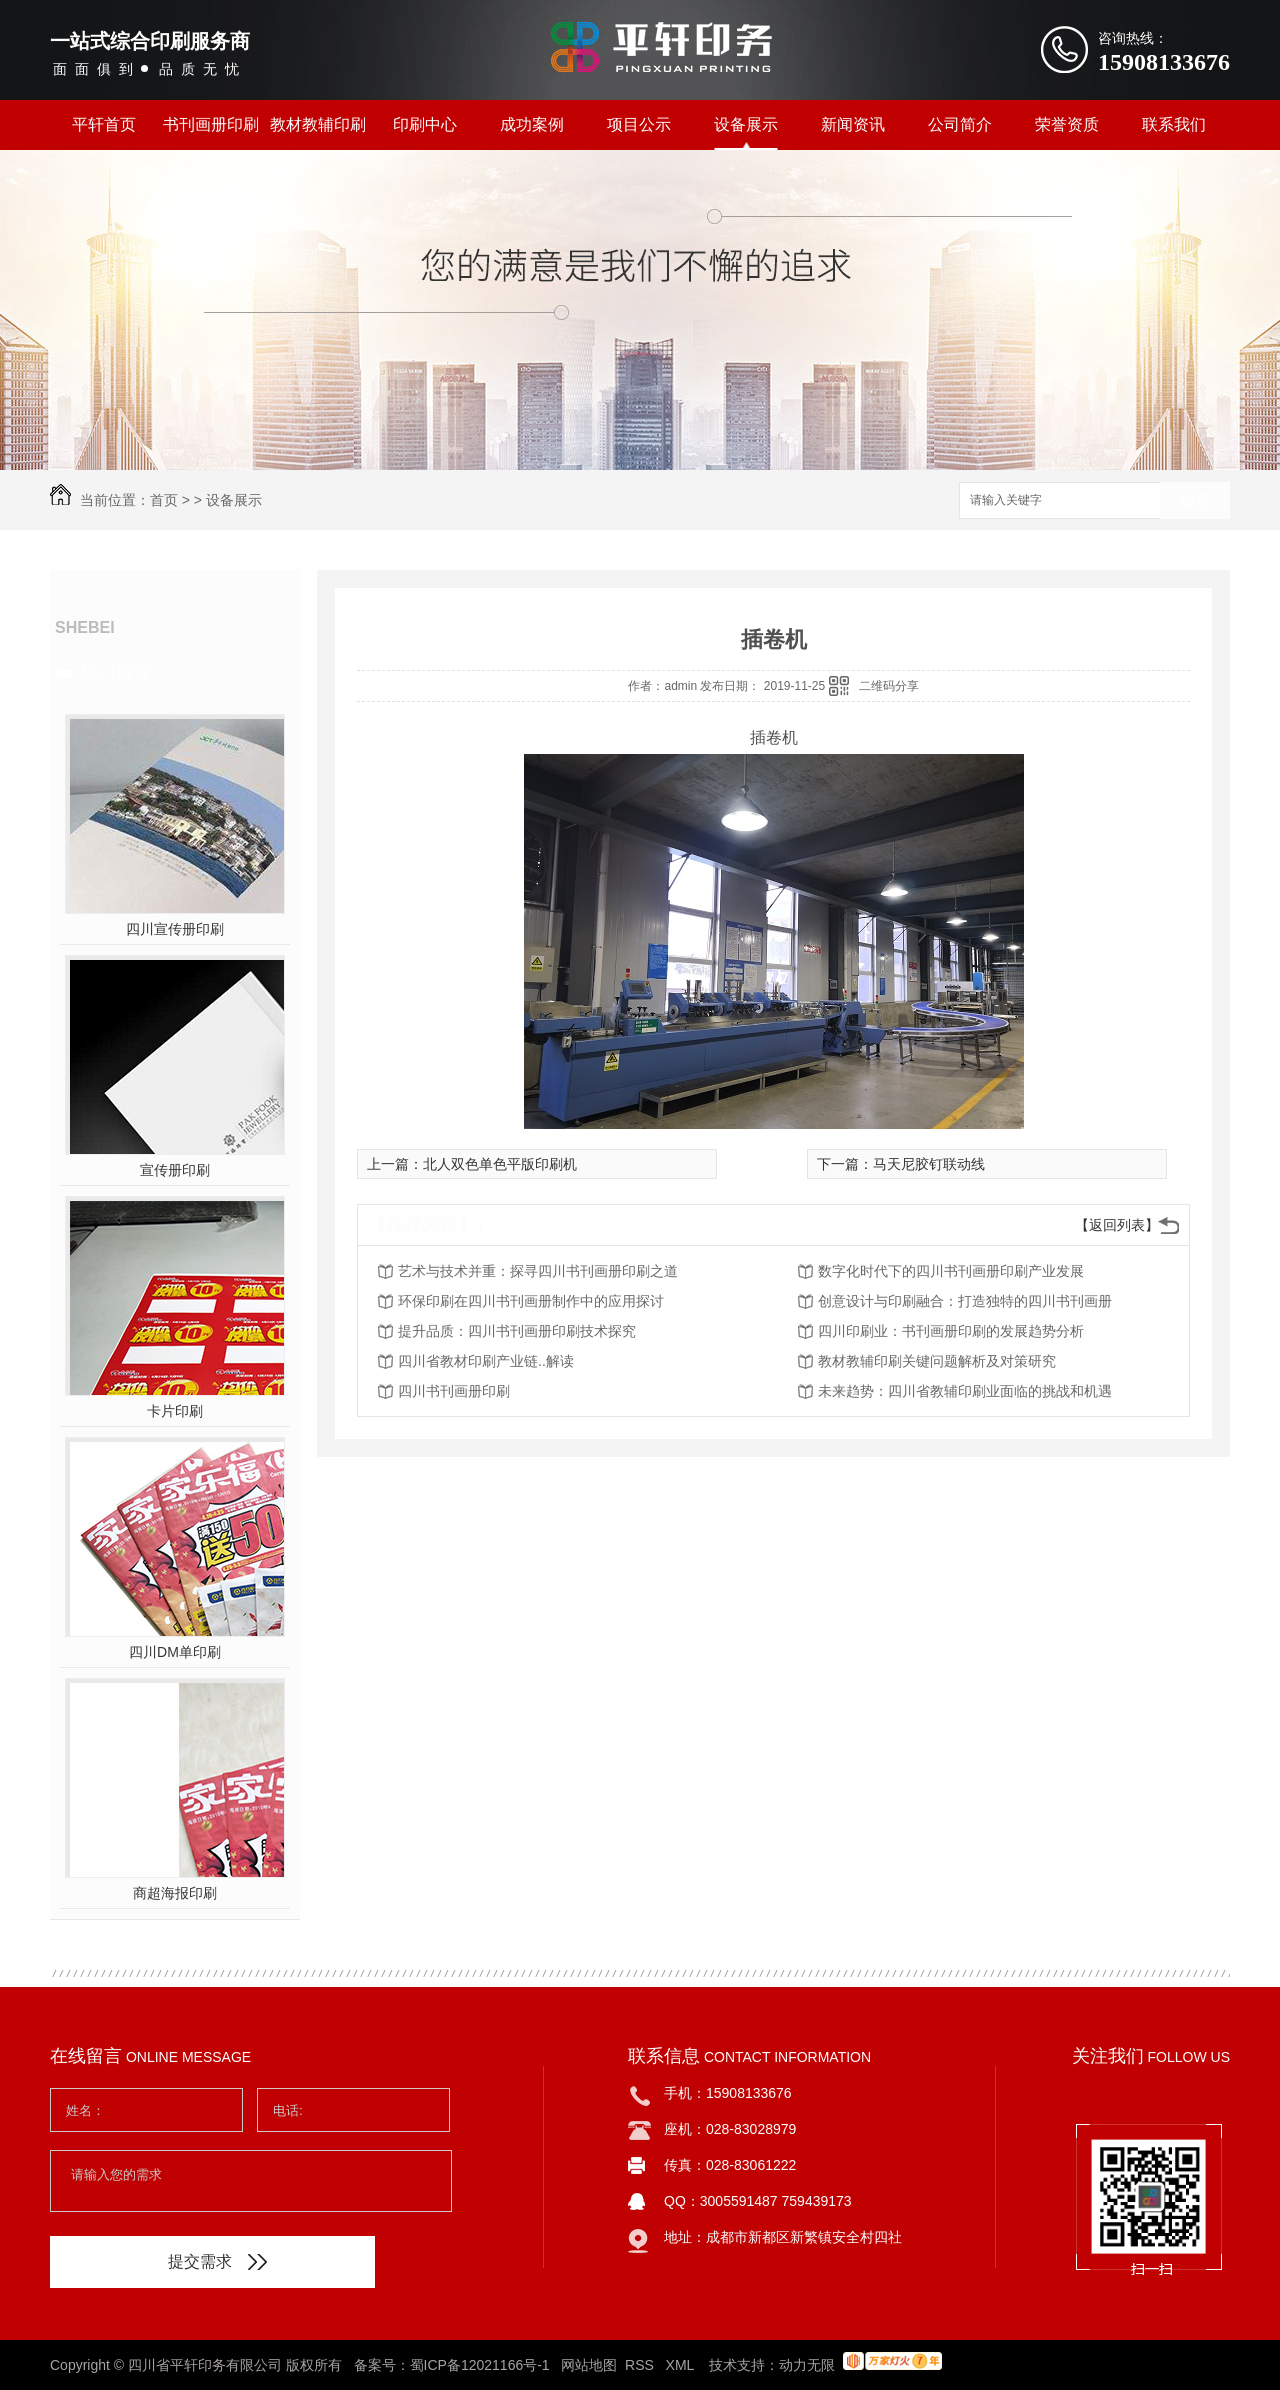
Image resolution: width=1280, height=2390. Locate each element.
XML (682, 2365)
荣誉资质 (1067, 124)
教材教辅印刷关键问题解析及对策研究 (937, 1361)
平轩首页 (104, 124)
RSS (641, 2365)
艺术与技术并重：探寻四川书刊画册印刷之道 (538, 1271)
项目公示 (639, 124)
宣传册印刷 (175, 1170)
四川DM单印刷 (175, 1652)
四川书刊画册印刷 (454, 1391)
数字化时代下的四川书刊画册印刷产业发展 (951, 1271)
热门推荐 (116, 673)
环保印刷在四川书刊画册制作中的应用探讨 (531, 1301)
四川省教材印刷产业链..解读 (486, 1361)
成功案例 (532, 124)
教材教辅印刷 (318, 124)
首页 (164, 500)
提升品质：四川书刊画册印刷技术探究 (517, 1331)
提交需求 (217, 2261)
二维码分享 (889, 686)
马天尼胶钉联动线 (929, 1164)
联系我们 (1174, 124)
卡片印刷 (175, 1411)
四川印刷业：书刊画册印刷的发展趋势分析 (951, 1331)
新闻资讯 (853, 124)
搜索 (1195, 501)
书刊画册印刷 (211, 124)
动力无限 (807, 2365)
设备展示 (746, 124)
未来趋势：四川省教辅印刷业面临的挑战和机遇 (965, 1391)
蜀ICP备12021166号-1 (480, 2365)
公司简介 (960, 124)
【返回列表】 (1117, 1225)
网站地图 (589, 2365)
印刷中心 (425, 124)
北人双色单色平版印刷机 (500, 1164)
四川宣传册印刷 (175, 929)
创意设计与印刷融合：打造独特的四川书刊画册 (965, 1301)
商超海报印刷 (175, 1893)
